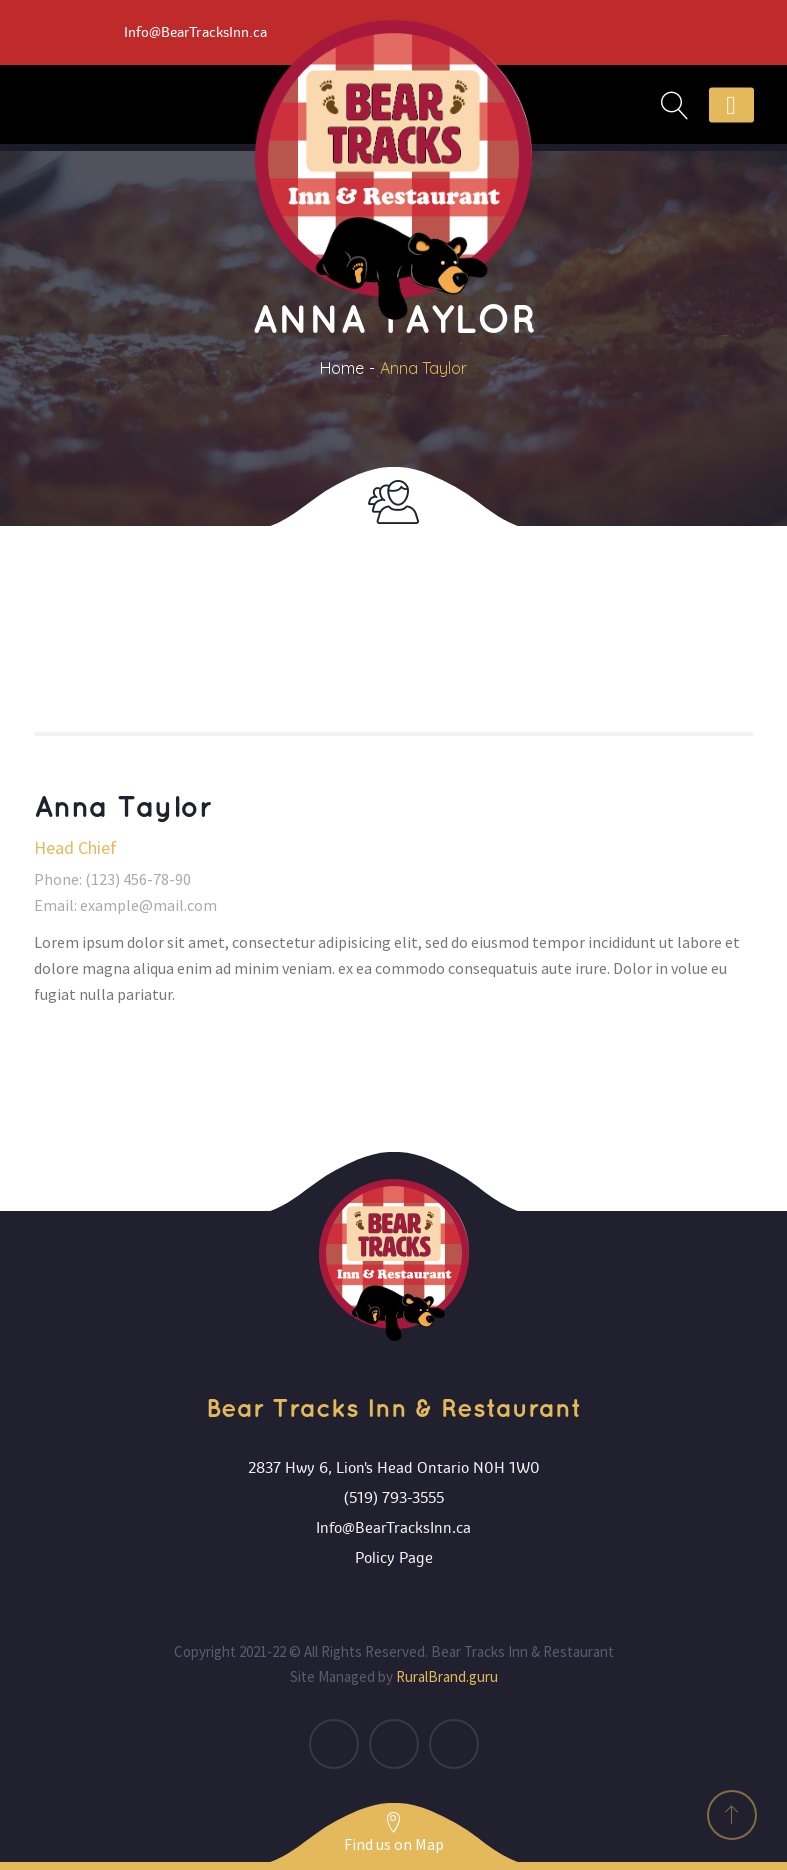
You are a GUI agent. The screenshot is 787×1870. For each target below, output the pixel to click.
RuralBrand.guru (447, 1676)
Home (342, 368)
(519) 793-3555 (394, 1498)
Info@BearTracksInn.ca (393, 1528)
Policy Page (394, 1558)
